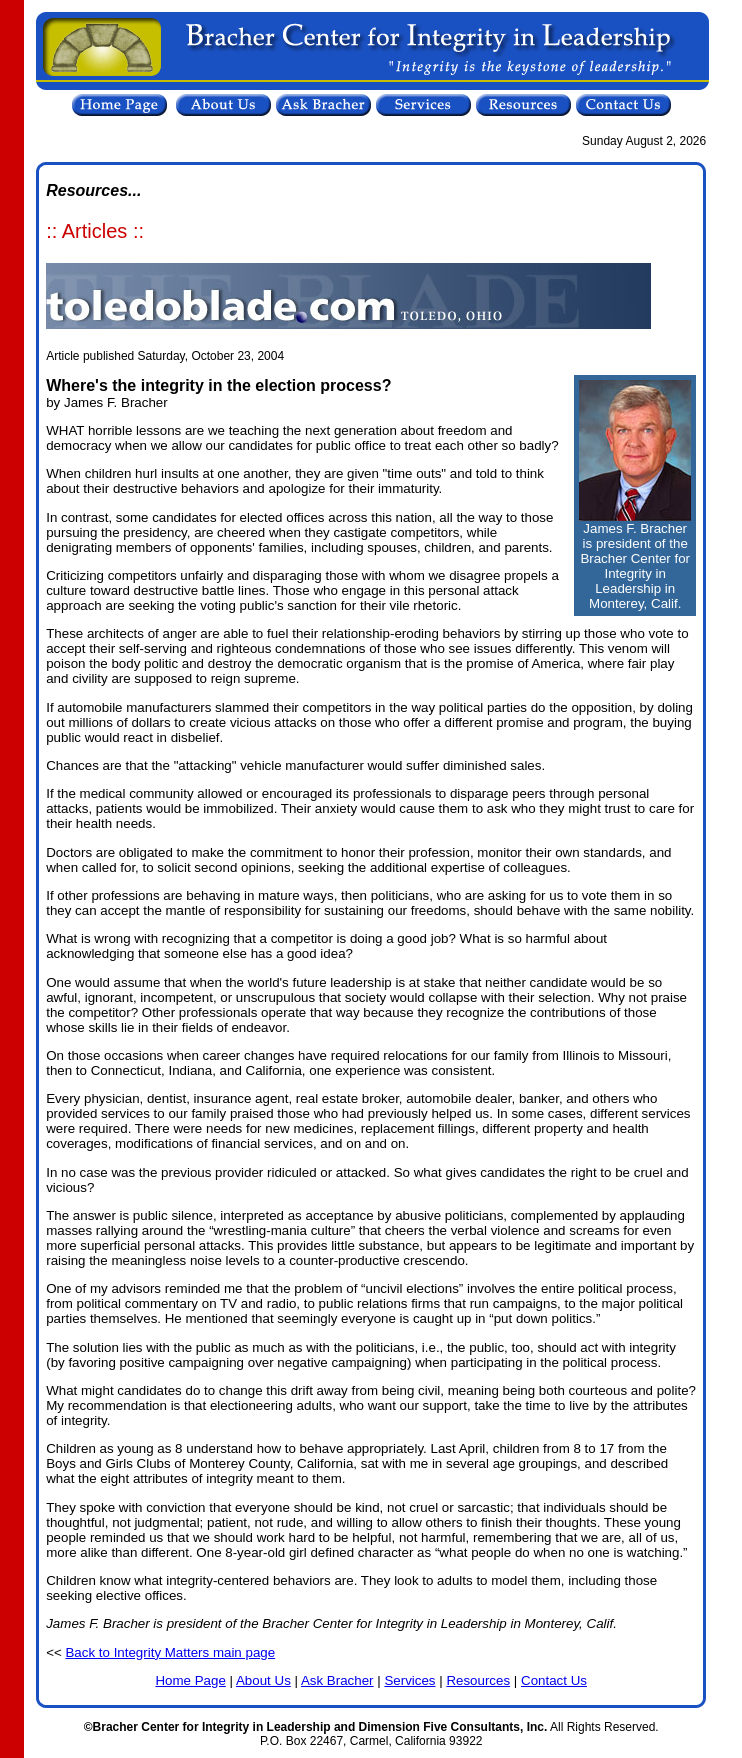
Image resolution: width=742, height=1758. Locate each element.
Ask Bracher (337, 1680)
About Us (263, 1680)
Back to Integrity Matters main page (170, 1652)
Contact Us (554, 1680)
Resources (478, 1680)
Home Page (190, 1680)
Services (409, 1680)
